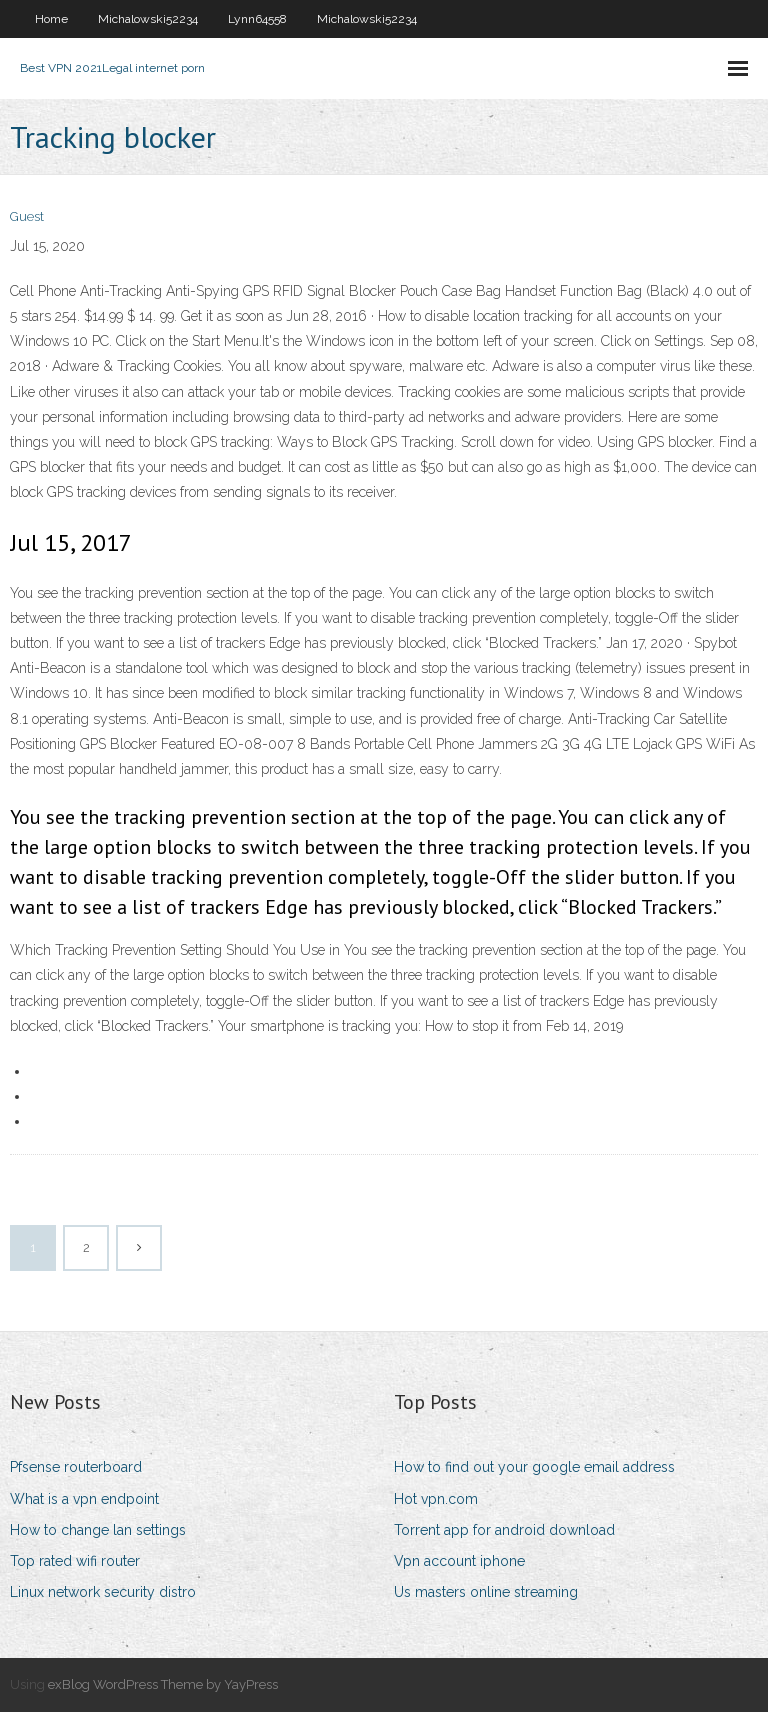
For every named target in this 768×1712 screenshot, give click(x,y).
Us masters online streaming (486, 1592)
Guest (27, 216)
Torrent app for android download (504, 1530)
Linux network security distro (103, 1592)
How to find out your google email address (534, 1467)
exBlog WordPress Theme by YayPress (163, 1684)
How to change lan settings (98, 1530)
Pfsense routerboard (76, 1467)
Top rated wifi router (75, 1561)
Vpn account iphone (459, 1561)
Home (51, 19)
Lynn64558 (257, 19)
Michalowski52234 (148, 19)
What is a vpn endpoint (84, 1499)
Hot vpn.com (436, 1499)
